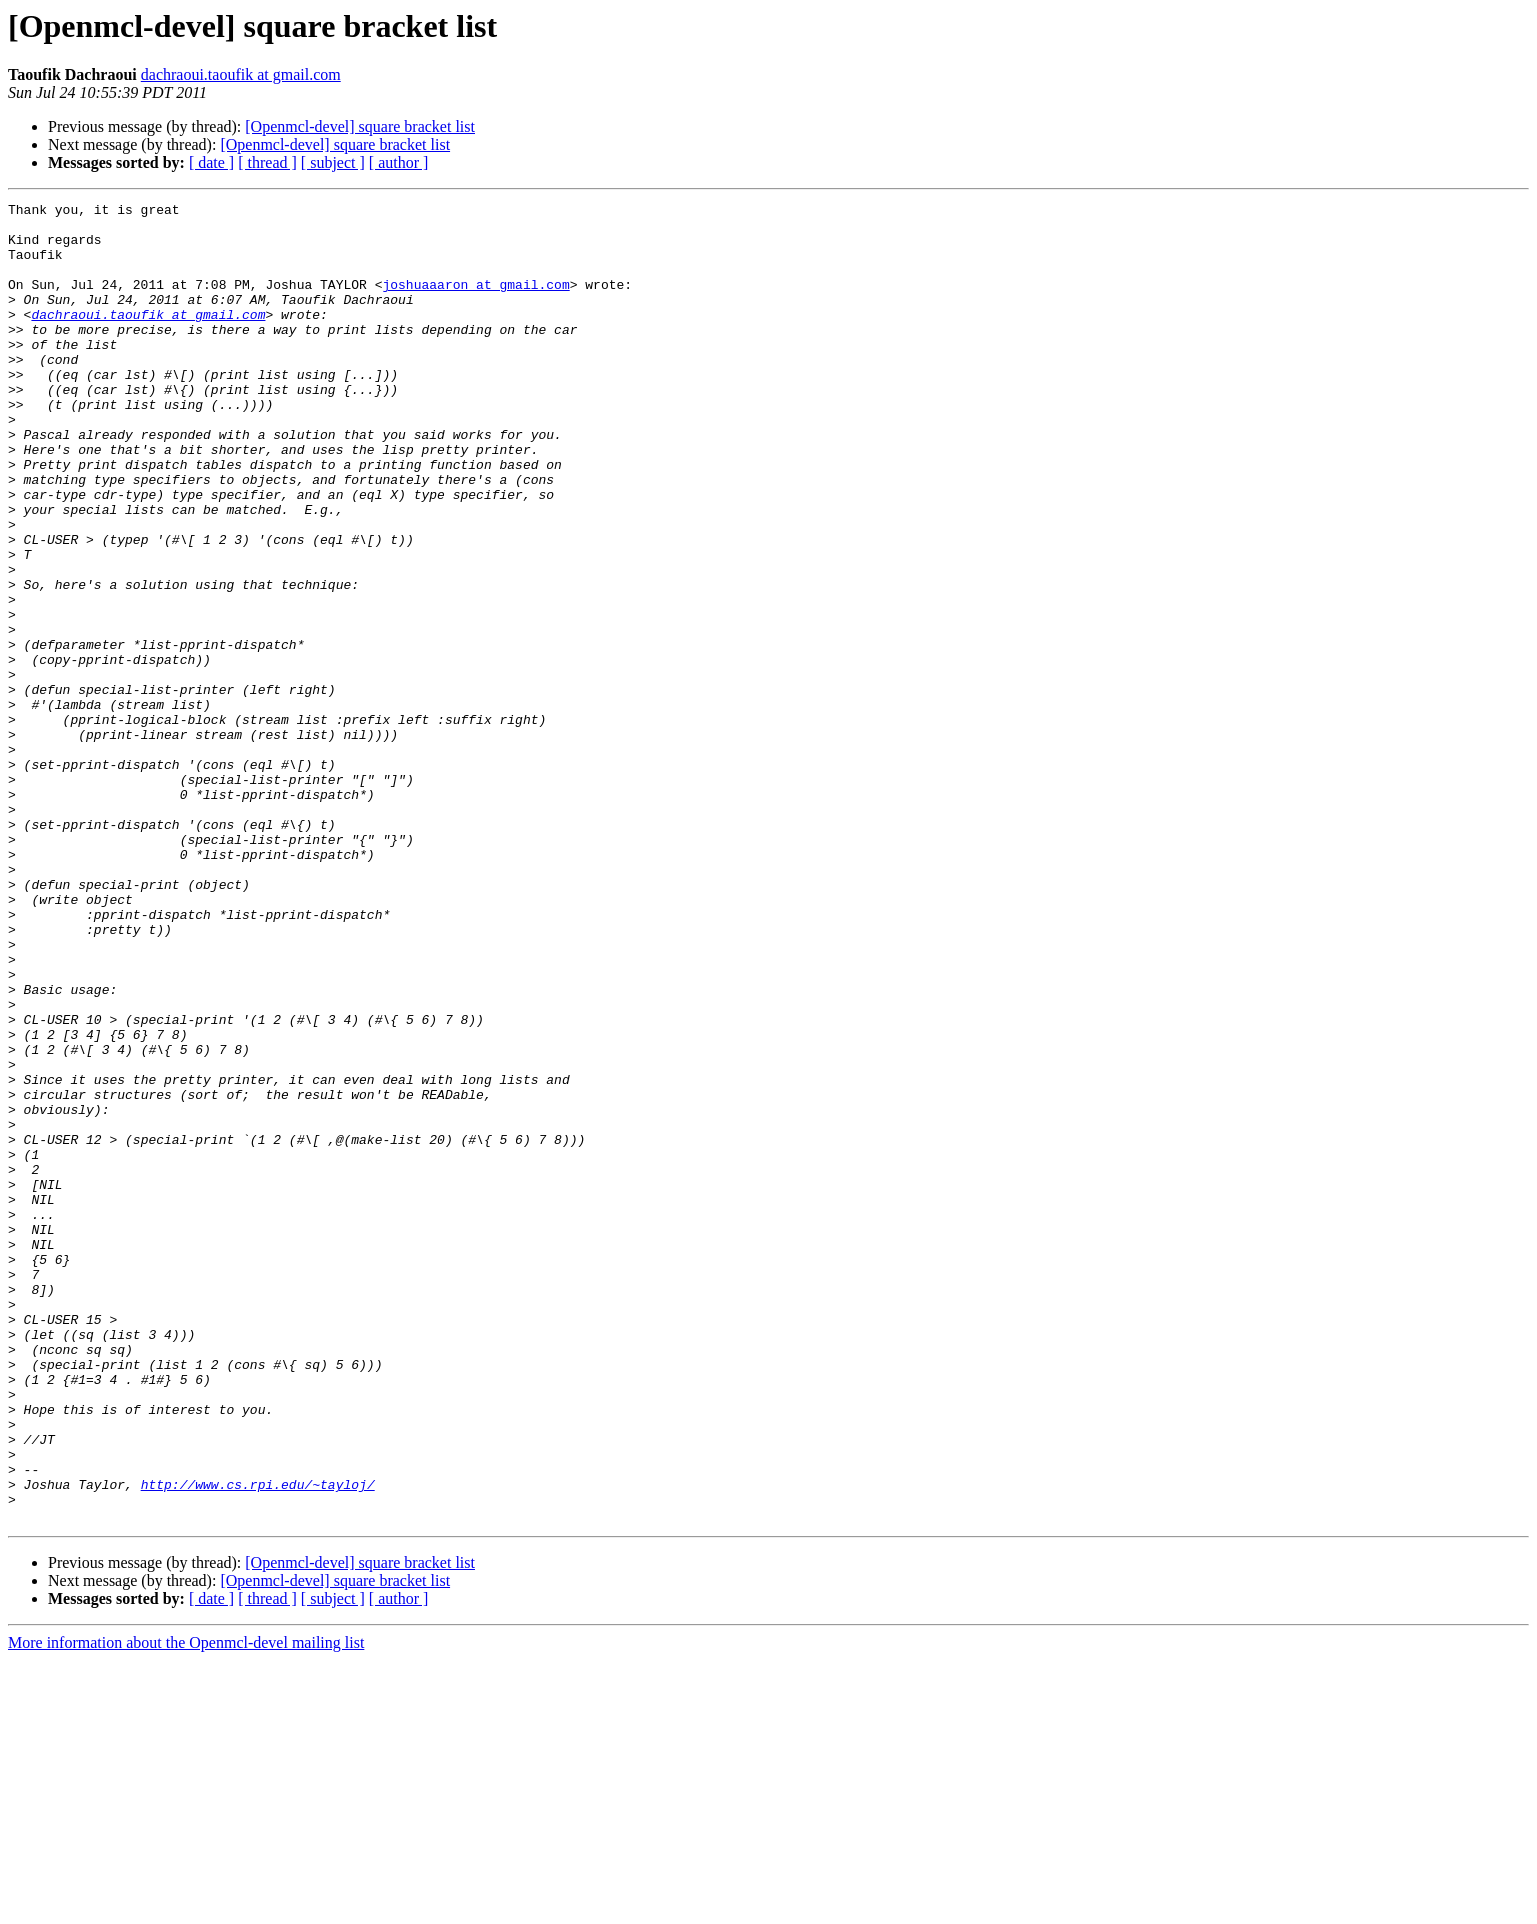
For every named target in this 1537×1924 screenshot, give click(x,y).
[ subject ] (333, 162)
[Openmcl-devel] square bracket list (360, 126)
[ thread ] (267, 162)
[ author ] (399, 162)
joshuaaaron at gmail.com (475, 302)
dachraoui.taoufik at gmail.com (241, 74)
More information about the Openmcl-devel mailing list (186, 1906)
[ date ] (211, 162)
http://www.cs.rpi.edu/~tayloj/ (258, 1742)
